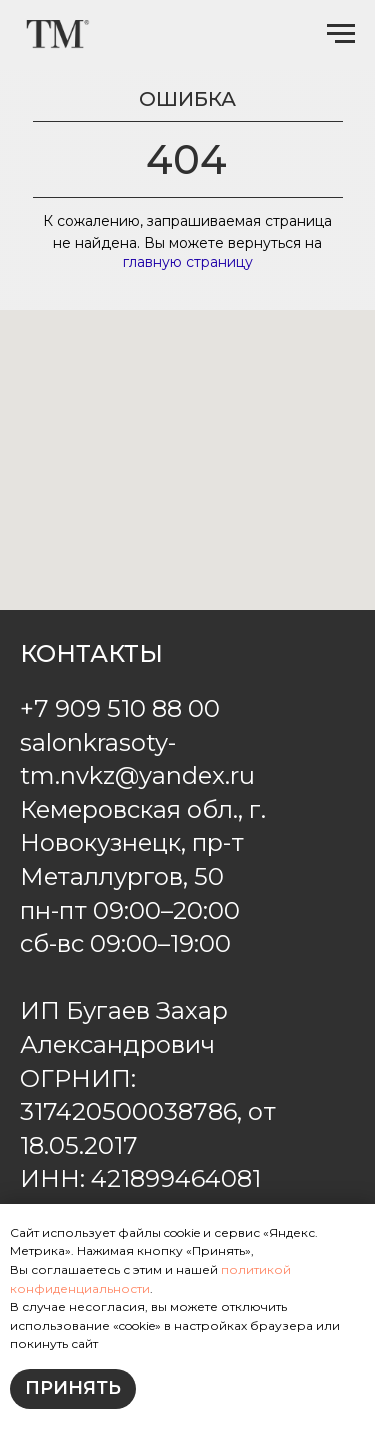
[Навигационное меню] (341, 34)
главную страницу (188, 262)
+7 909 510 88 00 (120, 708)
